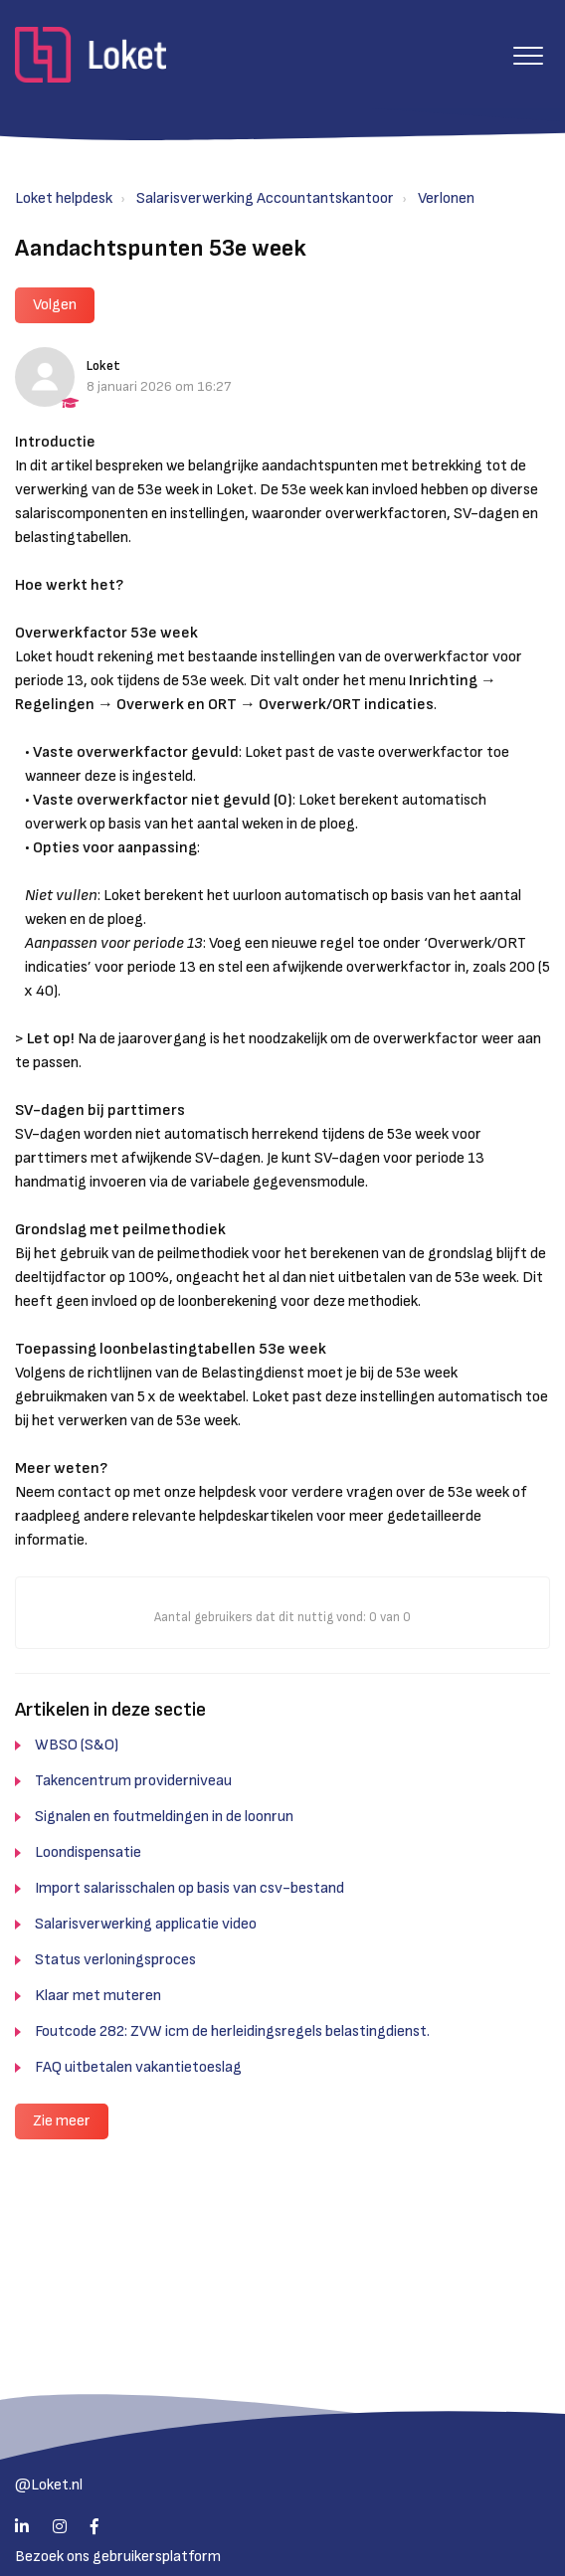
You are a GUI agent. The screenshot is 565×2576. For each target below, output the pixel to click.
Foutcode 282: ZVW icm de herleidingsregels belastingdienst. (232, 2031)
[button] (527, 55)
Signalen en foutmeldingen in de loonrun (164, 1816)
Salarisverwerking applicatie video (146, 1924)
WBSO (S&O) (76, 1745)
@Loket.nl (49, 2485)
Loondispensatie (88, 1852)
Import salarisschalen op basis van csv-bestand (189, 1888)
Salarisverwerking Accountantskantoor (265, 198)
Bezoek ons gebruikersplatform (118, 2556)
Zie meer (62, 2121)
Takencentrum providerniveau (133, 1780)
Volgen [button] (55, 304)
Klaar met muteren (98, 1995)
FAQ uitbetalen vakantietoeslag (138, 2067)
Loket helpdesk (63, 198)
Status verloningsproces (115, 1959)
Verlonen (446, 198)
